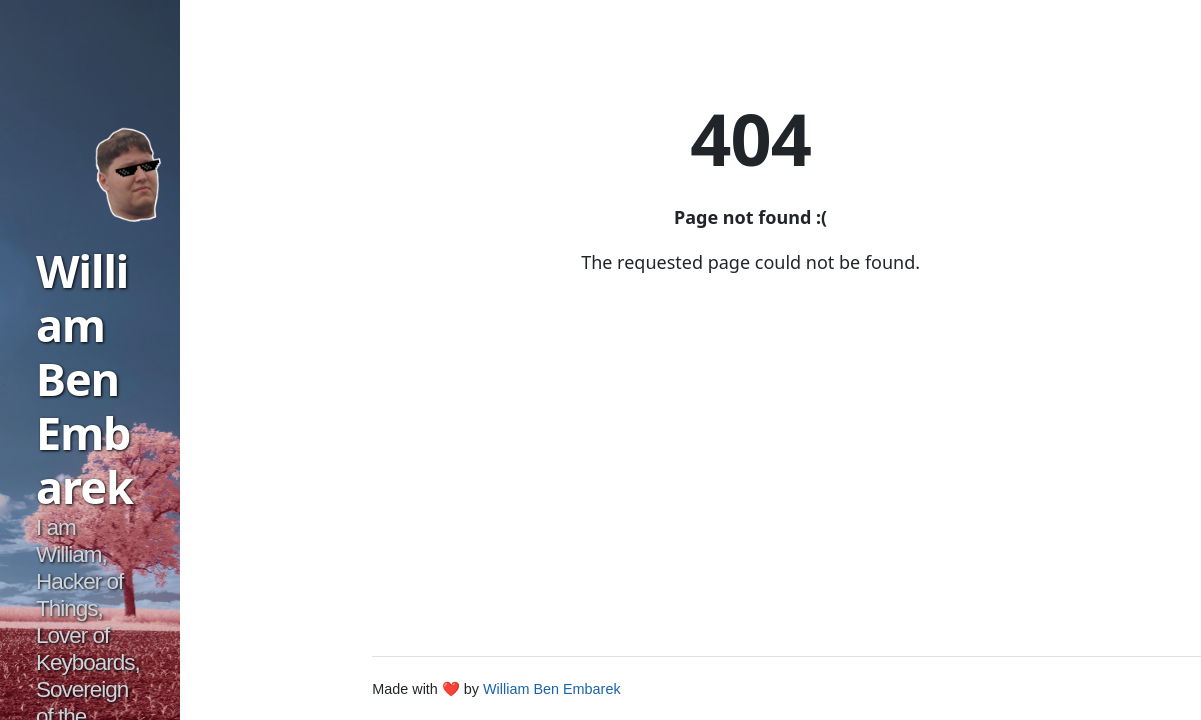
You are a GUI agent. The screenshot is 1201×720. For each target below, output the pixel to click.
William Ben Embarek (84, 378)
